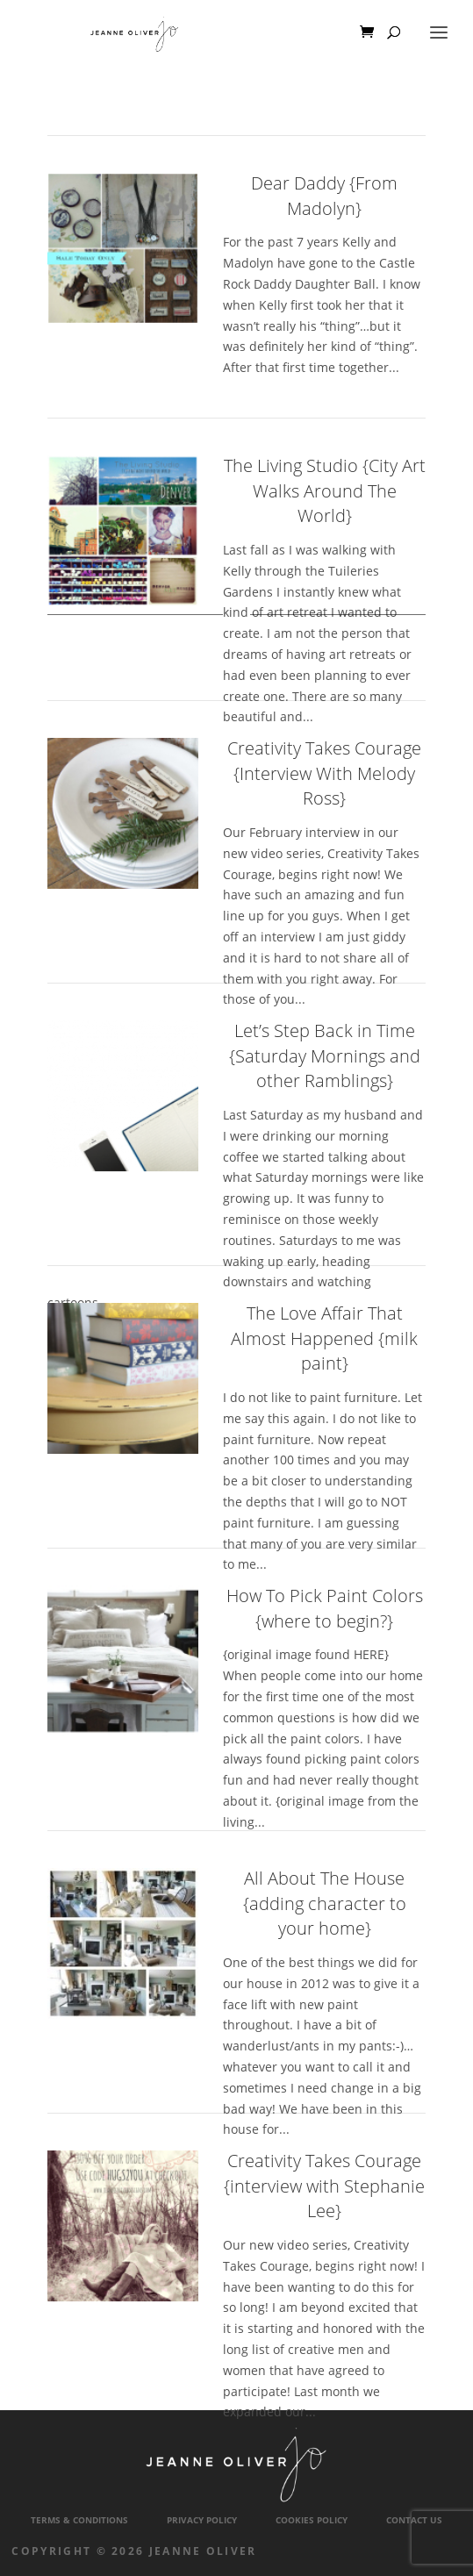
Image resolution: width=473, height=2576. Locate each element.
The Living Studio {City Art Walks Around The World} (325, 490)
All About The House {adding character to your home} (324, 1903)
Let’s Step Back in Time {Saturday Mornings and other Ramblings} (324, 1055)
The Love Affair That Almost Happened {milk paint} (324, 1338)
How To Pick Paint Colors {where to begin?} (324, 1608)
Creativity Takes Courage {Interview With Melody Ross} (324, 773)
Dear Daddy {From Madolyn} (324, 195)
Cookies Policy (312, 2520)
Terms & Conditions (79, 2520)
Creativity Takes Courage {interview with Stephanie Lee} (324, 2185)
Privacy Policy (202, 2520)
